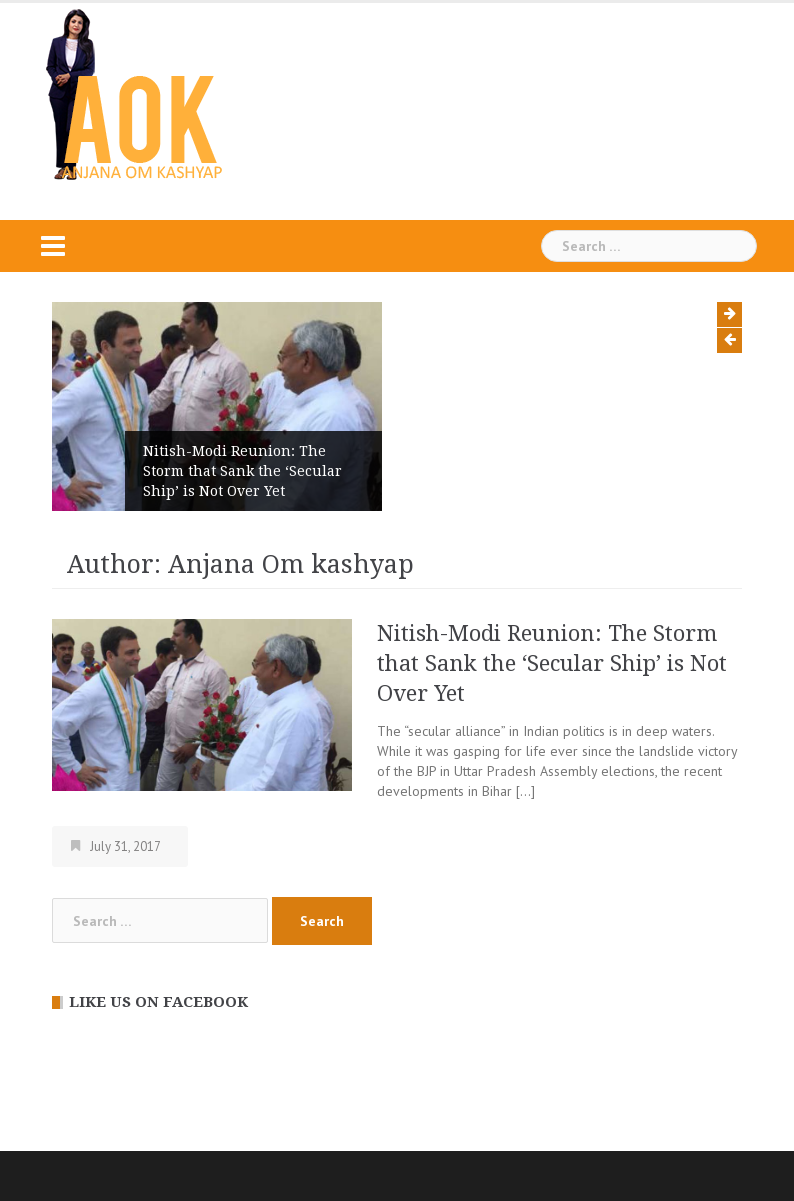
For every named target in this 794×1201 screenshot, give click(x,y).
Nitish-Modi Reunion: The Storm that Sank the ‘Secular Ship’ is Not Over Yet (242, 471)
